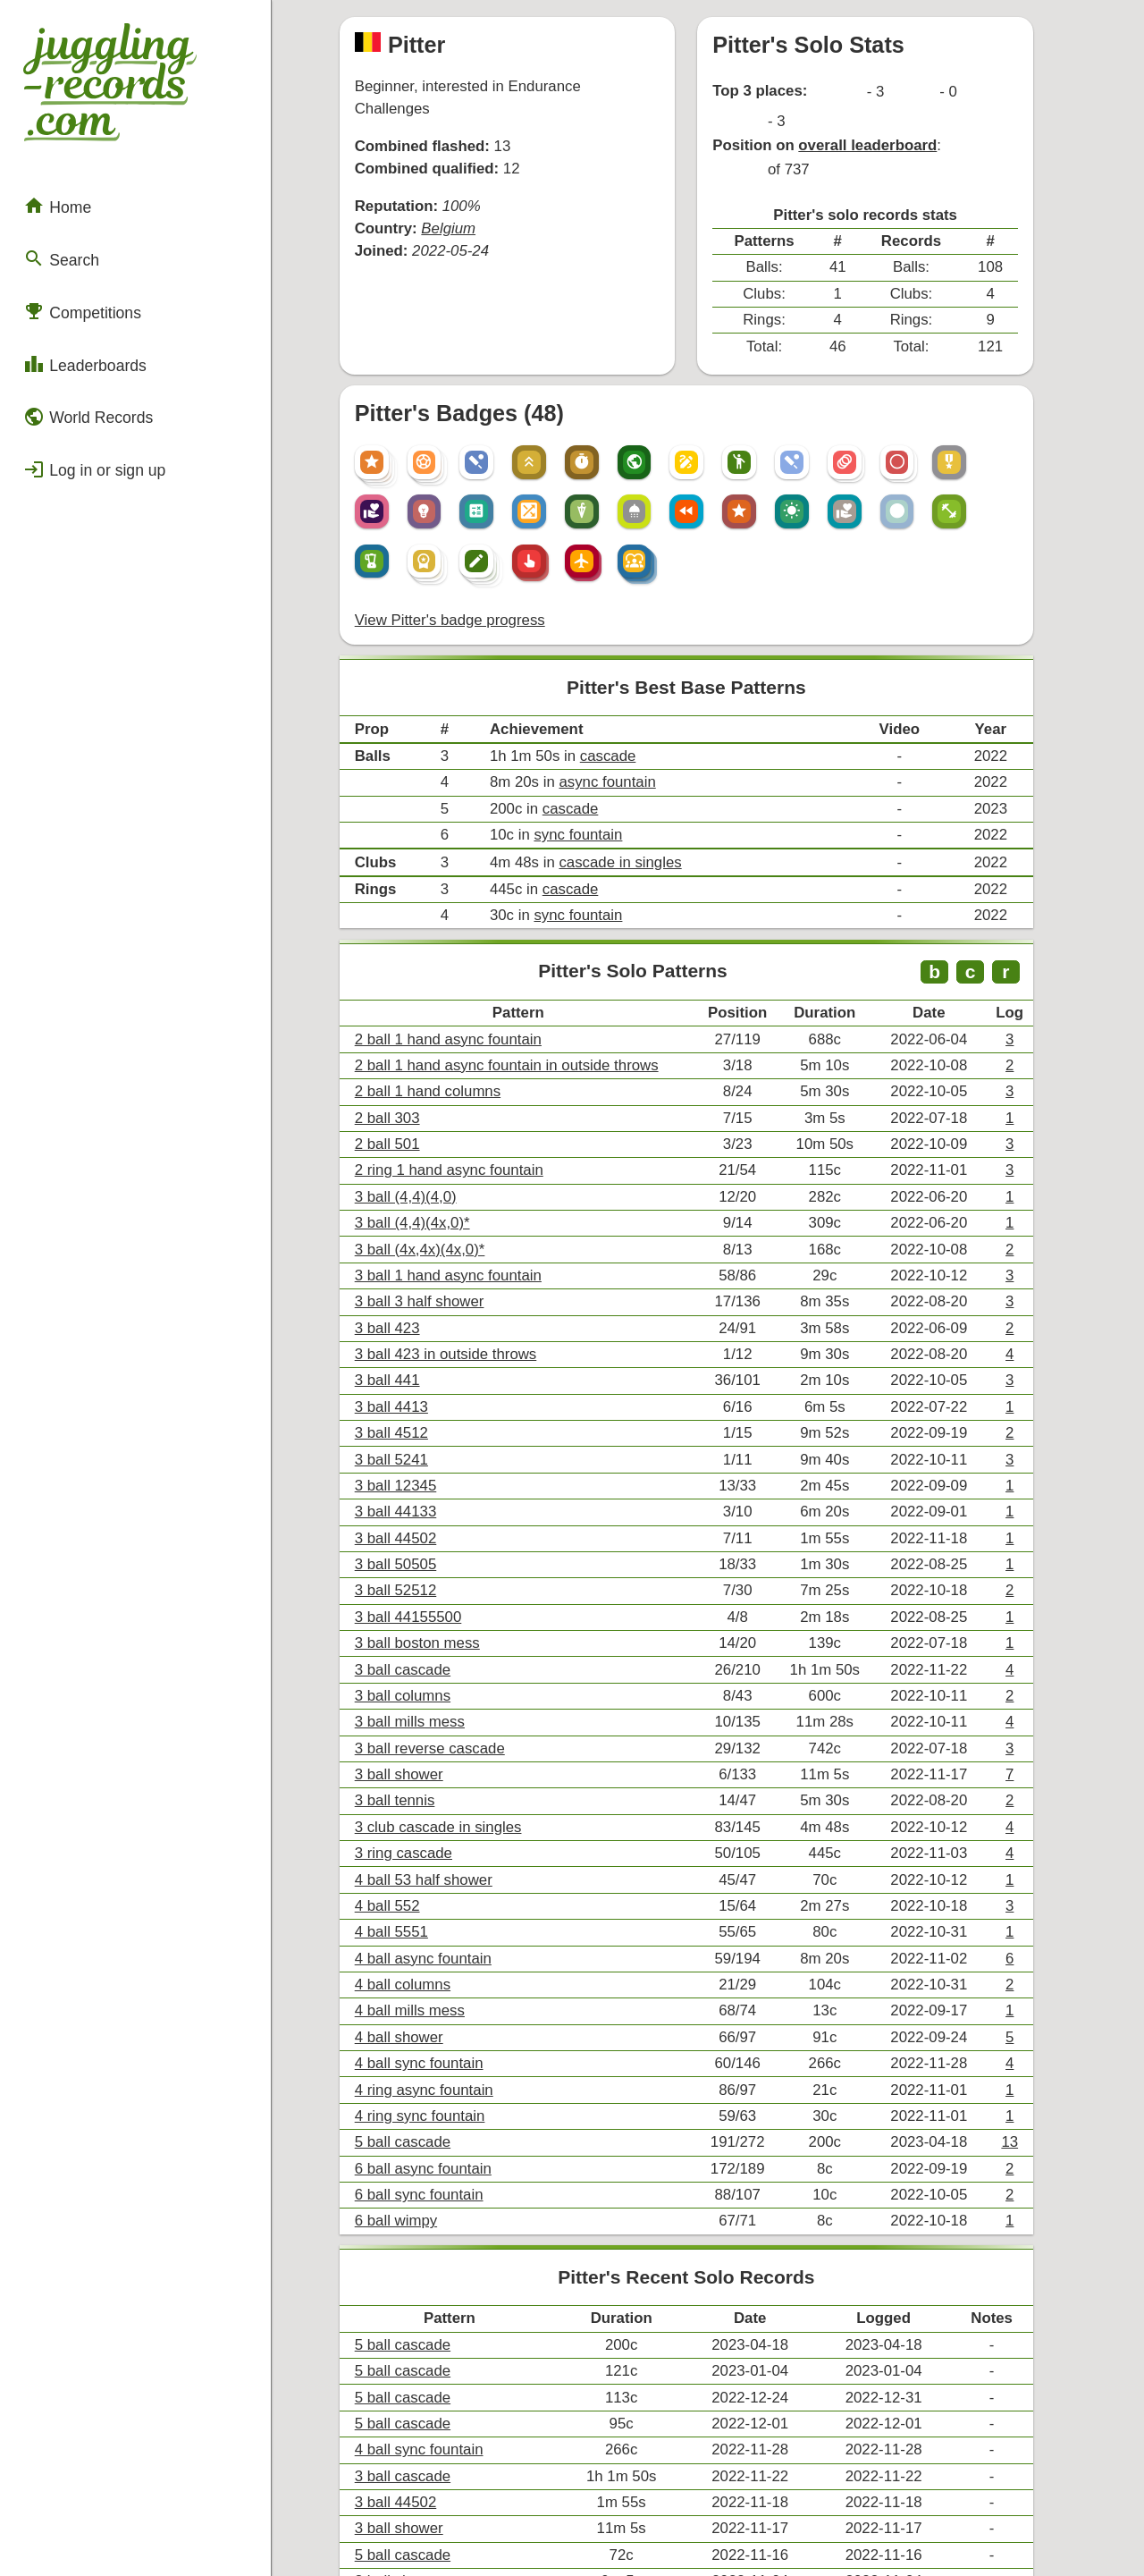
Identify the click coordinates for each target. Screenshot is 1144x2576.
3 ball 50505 (411, 1404)
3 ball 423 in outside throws (458, 1211)
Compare (401, 2410)
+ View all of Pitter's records (715, 2365)
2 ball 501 (402, 1018)
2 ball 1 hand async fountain (461, 921)
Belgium (461, 190)
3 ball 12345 (411, 1331)
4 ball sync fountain (433, 1863)
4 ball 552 (402, 1718)
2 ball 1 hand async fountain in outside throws (516, 945)
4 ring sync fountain (434, 1911)
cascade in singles (625, 756)
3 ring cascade (418, 1669)
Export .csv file (418, 2465)
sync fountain (585, 731)
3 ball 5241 (407, 1307)
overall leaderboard (888, 109)
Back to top (715, 2524)
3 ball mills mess (424, 1549)
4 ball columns (417, 1790)
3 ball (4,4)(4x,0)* (427, 1090)
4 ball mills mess (424, 1814)
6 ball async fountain (437, 1959)
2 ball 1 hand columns (441, 969)
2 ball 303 (402, 993)
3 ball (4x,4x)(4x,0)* (434, 1114)
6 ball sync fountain (433, 1983)
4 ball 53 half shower (437, 1694)
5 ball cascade (417, 1935)
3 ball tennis (410, 1621)
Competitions (75, 281)
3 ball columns (417, 1525)
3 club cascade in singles (451, 1645)
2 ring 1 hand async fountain (461, 1042)
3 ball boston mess (431, 1476)
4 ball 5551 (407, 1742)
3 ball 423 (402, 1187)
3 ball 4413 (407, 1259)
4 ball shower (414, 1838)
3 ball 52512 (411, 1428)
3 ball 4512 (407, 1283)
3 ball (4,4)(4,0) (420, 1066)
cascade (613, 658)
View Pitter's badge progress (462, 530)
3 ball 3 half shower (433, 1162)
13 (1048, 1935)
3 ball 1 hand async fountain (461, 1138)
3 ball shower (414, 1597)
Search (56, 234)
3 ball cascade (417, 1500)
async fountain (613, 682)
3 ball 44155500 (423, 1452)
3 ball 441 (402, 1235)
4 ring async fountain (438, 1887)
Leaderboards (78, 330)
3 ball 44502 (411, 1380)
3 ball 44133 (411, 1356)
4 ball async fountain (437, 1766)
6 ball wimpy (411, 2007)
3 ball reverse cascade (443, 1573)
